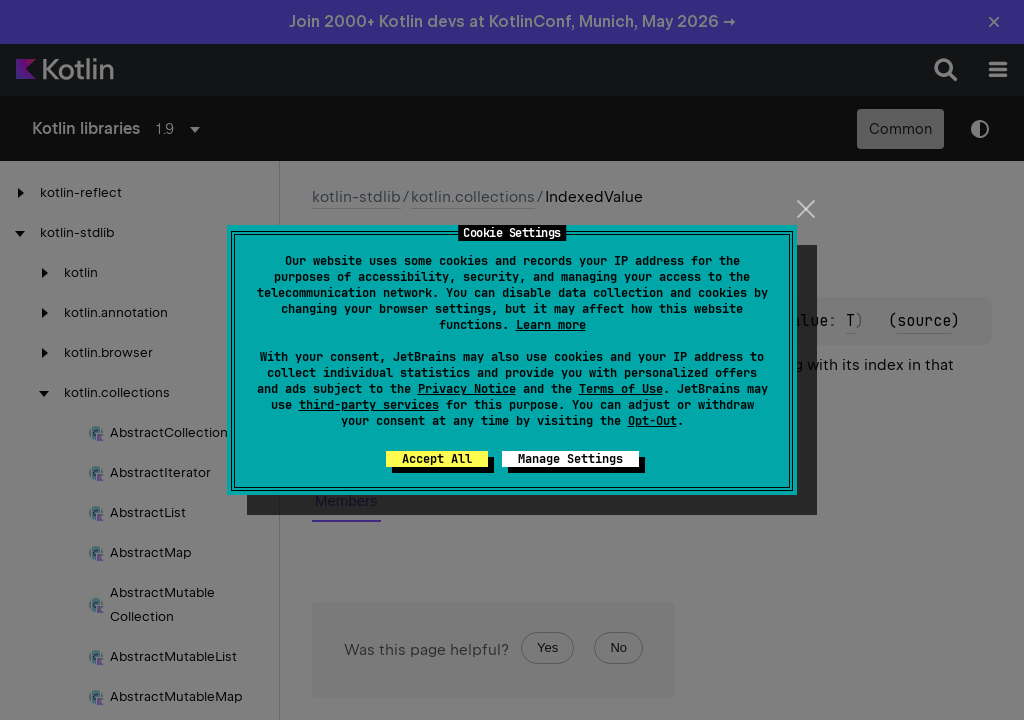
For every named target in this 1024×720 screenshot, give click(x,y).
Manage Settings (570, 459)
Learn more (551, 325)
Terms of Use (621, 389)
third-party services (369, 405)
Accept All (437, 459)
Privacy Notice (467, 389)
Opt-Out (652, 421)
